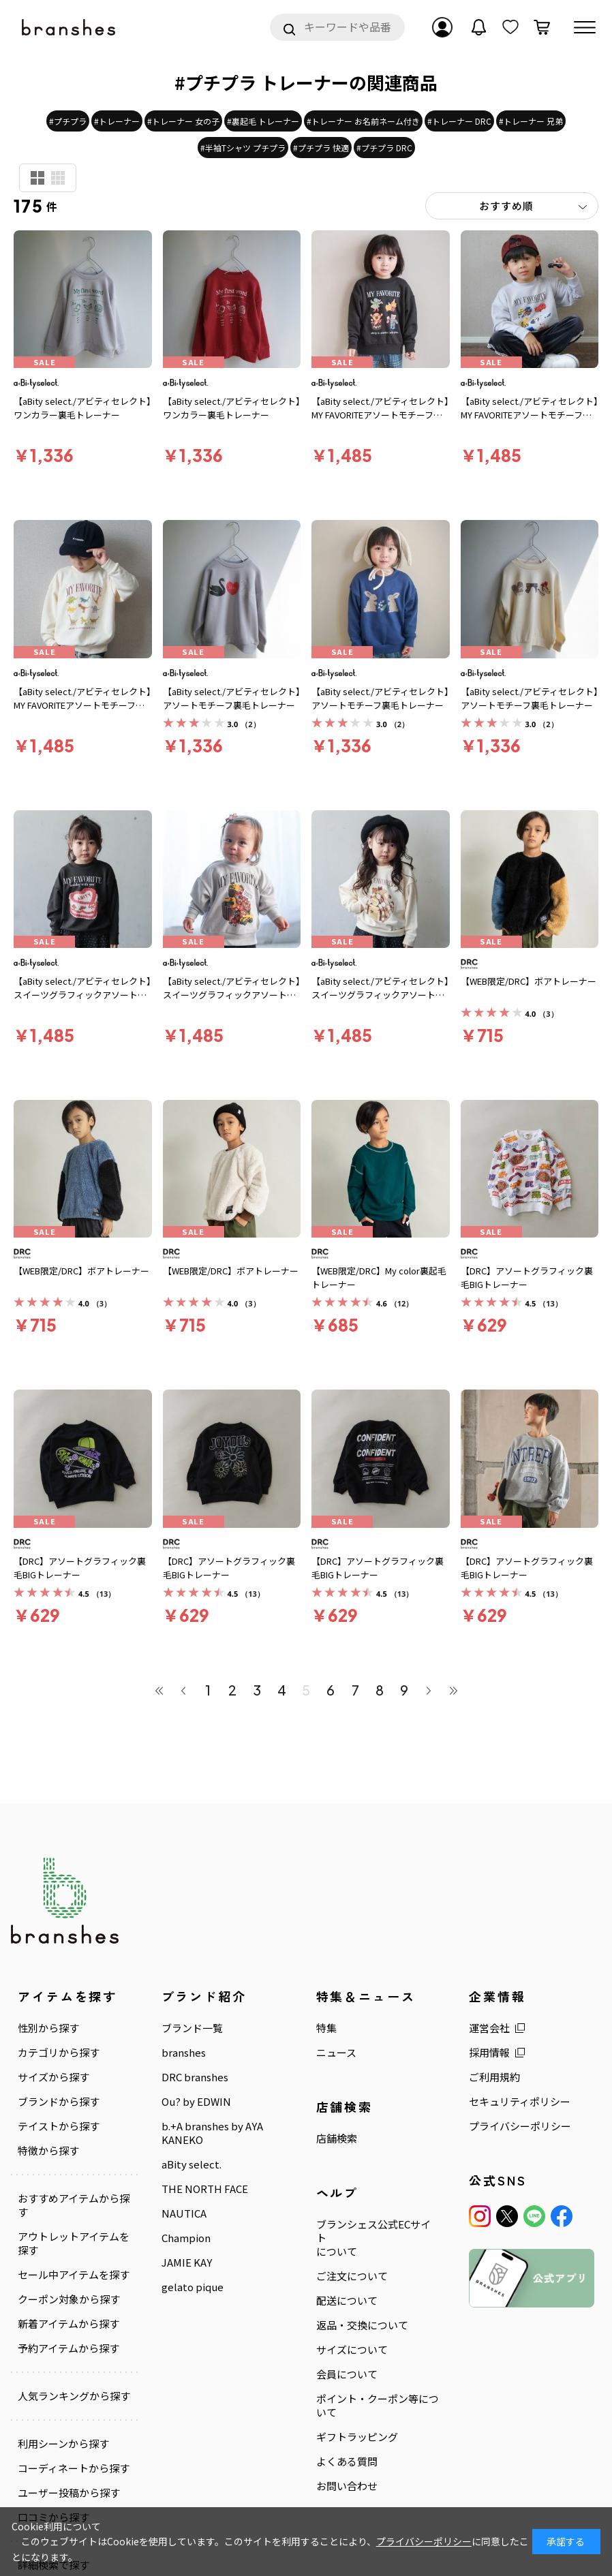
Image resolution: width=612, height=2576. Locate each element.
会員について (347, 2374)
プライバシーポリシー (520, 2126)
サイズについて (352, 2350)
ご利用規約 (494, 2077)
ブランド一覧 (192, 2028)
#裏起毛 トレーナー (263, 121)
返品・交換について (362, 2325)
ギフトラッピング (357, 2437)
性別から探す (48, 2028)
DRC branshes (195, 2077)
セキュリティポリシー (519, 2102)
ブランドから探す (59, 2102)
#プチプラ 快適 (321, 147)
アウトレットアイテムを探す (73, 2243)
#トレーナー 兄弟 (531, 121)
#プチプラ (68, 121)
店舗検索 (336, 2138)
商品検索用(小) (58, 178)
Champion (186, 2238)
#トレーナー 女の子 (183, 121)
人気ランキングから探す (74, 2396)
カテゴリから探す (59, 2052)
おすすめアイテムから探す (73, 2205)
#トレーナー (117, 121)
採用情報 (489, 2052)
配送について (347, 2300)
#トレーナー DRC (459, 121)
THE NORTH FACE (205, 2189)
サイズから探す (53, 2077)
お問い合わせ (347, 2486)
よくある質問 (347, 2461)
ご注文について (352, 2276)
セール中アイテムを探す (73, 2275)
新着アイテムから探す (68, 2324)
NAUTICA (184, 2213)
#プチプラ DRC (384, 147)
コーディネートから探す (73, 2468)
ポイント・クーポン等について (377, 2405)
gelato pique (193, 2287)
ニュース (336, 2052)
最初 (159, 1690)
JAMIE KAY (187, 2262)
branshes (184, 2052)
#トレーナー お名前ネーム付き (363, 121)
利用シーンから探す (63, 2444)
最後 (453, 1690)
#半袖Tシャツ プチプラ (243, 147)
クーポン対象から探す (69, 2299)
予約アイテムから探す (68, 2348)
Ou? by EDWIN (196, 2102)
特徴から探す (48, 2151)
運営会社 (489, 2028)
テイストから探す (59, 2126)
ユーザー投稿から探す (69, 2493)
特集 (326, 2028)
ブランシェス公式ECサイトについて (373, 2238)
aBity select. (191, 2164)
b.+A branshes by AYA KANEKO (212, 2133)
